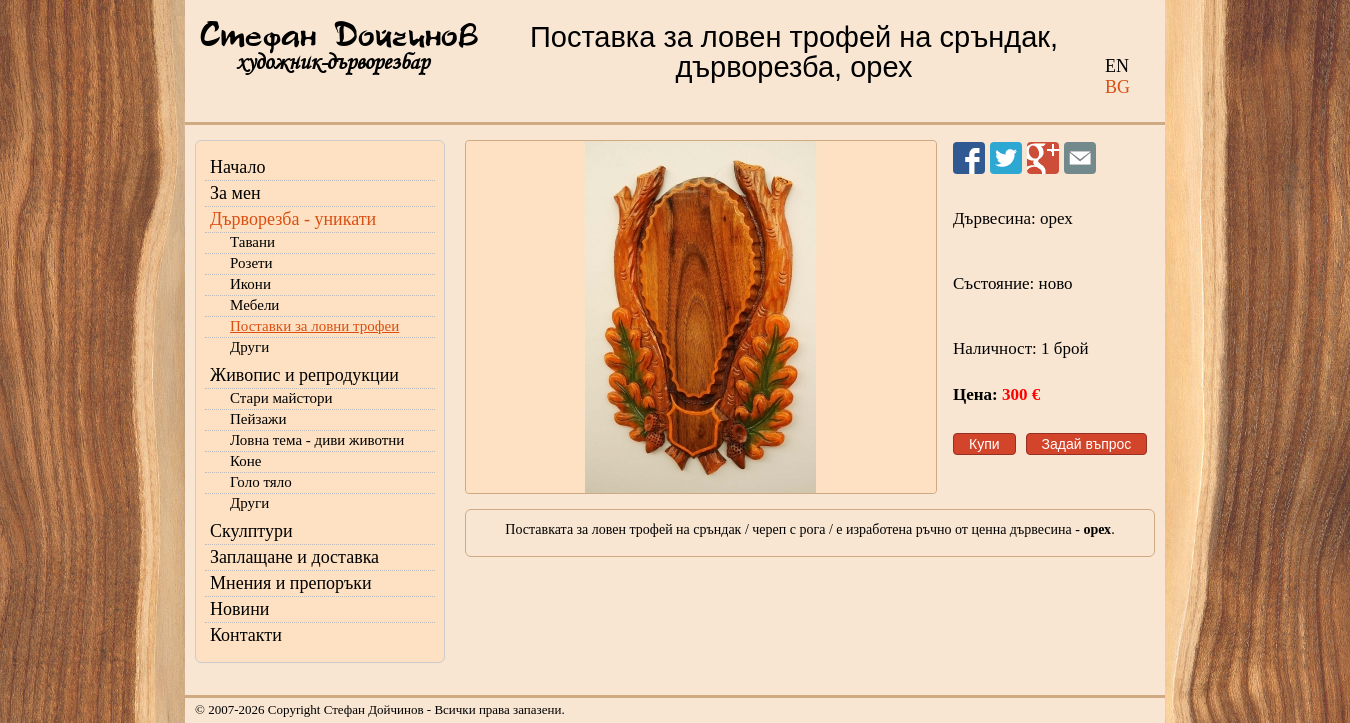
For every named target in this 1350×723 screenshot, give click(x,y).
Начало (237, 167)
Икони (250, 284)
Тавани (252, 242)
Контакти (246, 635)
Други (249, 347)
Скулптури (251, 531)
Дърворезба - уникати (293, 219)
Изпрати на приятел (1080, 158)
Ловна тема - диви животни (317, 440)
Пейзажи (258, 419)
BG (1117, 87)
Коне (245, 461)
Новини (239, 609)
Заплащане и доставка (294, 557)
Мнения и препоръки (291, 583)
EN (1117, 66)
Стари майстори (281, 398)
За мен (235, 193)
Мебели (254, 305)
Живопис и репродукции (304, 375)
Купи (984, 444)
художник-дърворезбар (332, 62)
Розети (251, 263)
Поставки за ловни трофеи (314, 326)
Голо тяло (261, 482)
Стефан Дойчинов (339, 37)
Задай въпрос (1087, 444)
